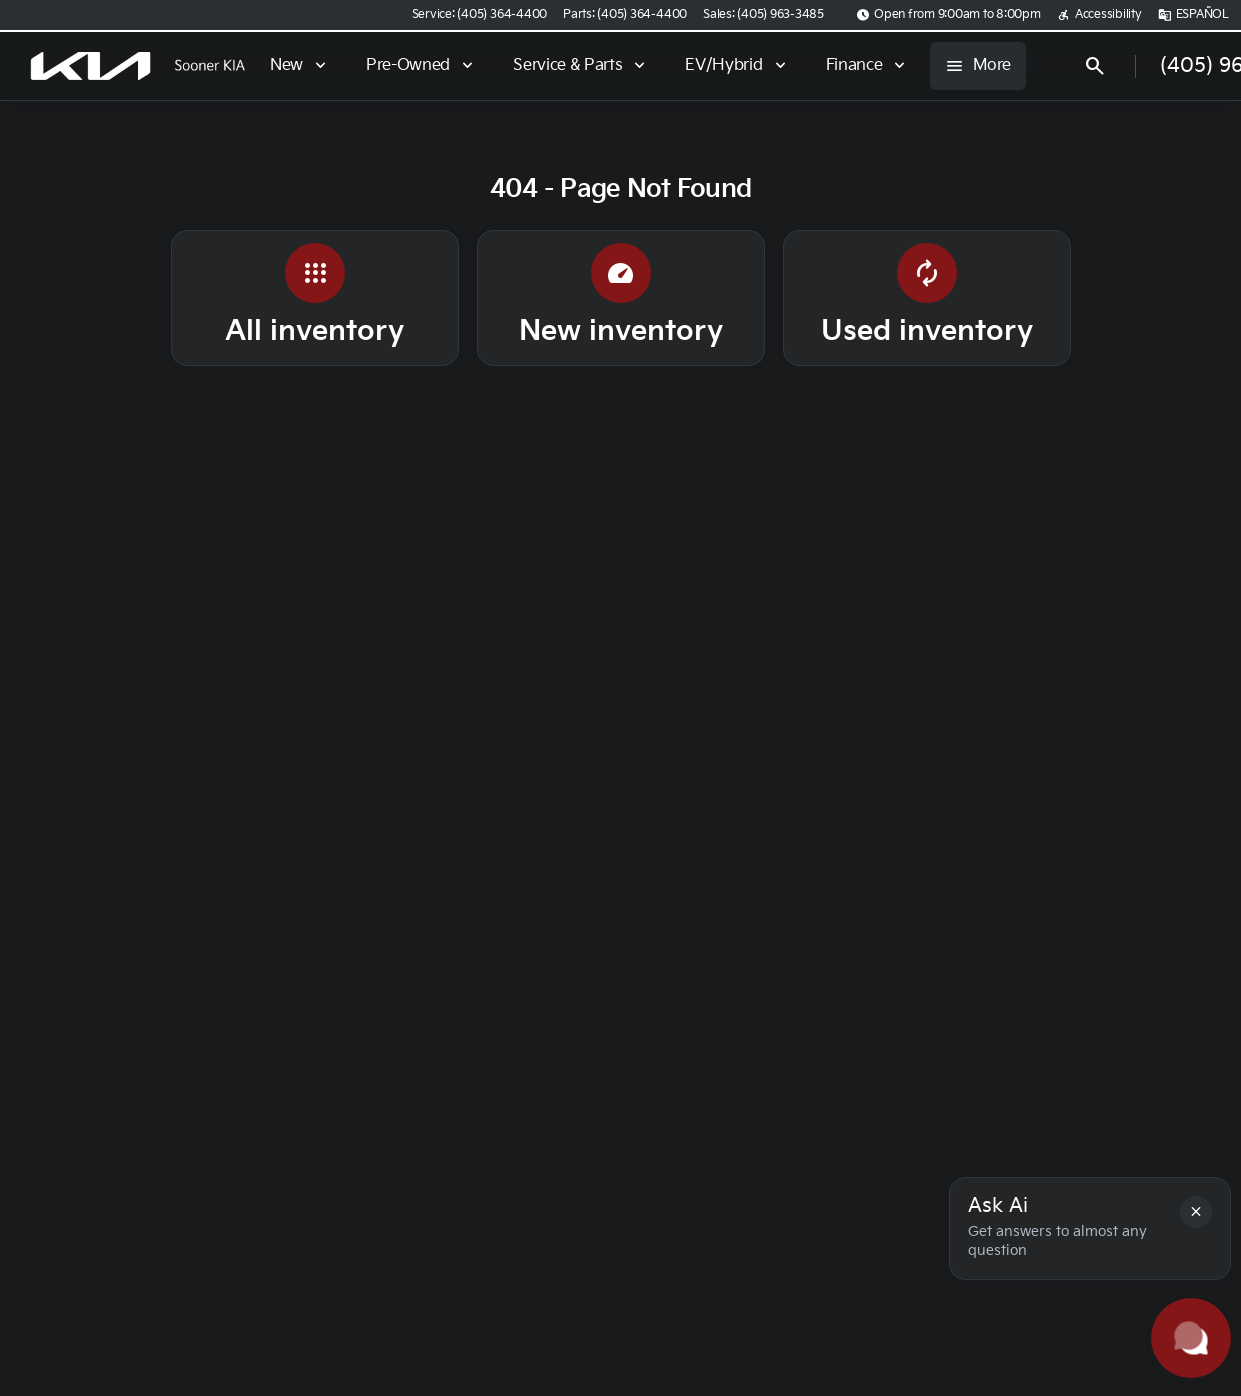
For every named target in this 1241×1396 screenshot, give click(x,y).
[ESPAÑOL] (1193, 15)
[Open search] (1095, 66)
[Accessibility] (1099, 15)
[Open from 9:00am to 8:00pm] (948, 15)
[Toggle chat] (1191, 1338)
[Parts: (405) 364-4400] (625, 15)
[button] (1196, 1212)
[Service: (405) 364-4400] (479, 15)
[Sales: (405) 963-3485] (763, 15)
